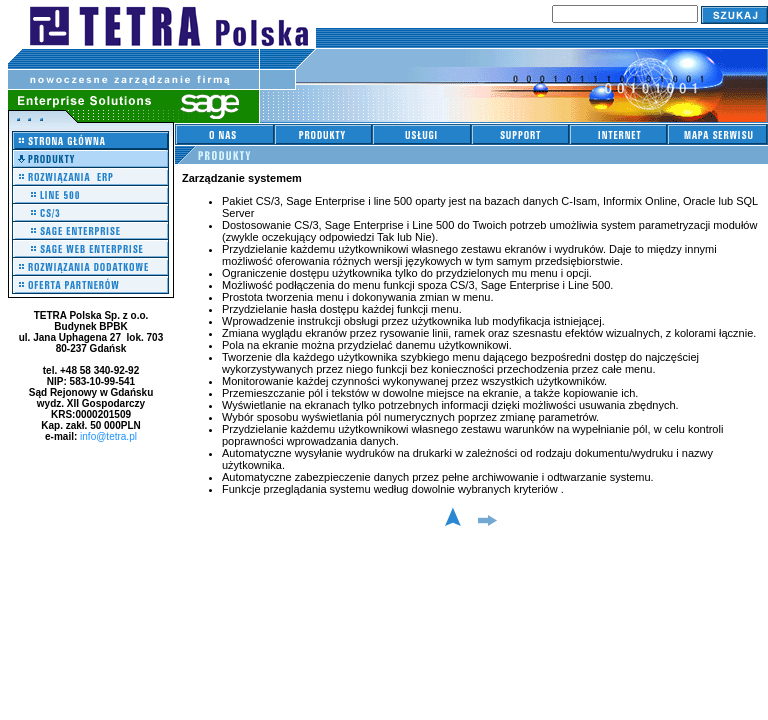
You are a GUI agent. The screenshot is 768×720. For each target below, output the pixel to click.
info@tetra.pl (108, 436)
